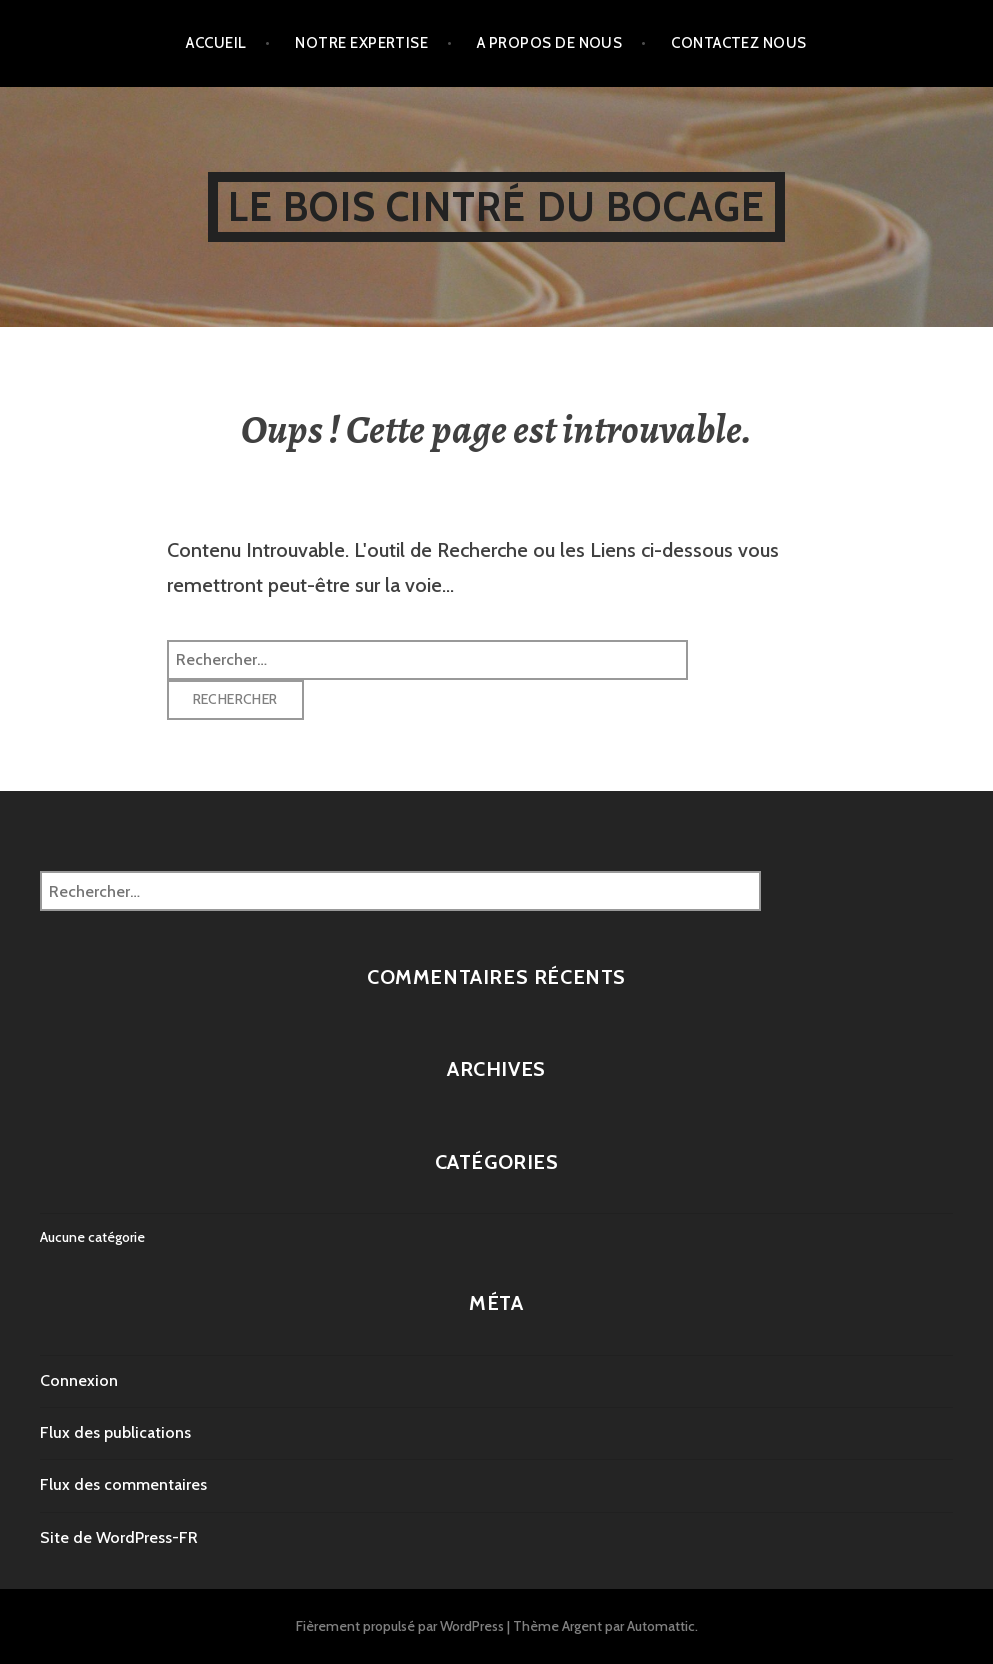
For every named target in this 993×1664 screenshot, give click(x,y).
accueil (216, 43)
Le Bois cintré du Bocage (497, 206)
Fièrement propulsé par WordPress (400, 1626)
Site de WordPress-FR (119, 1537)
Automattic (661, 1626)
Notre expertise (361, 43)
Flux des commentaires (123, 1484)
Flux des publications (115, 1432)
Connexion (79, 1380)
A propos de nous (549, 43)
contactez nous (738, 43)
